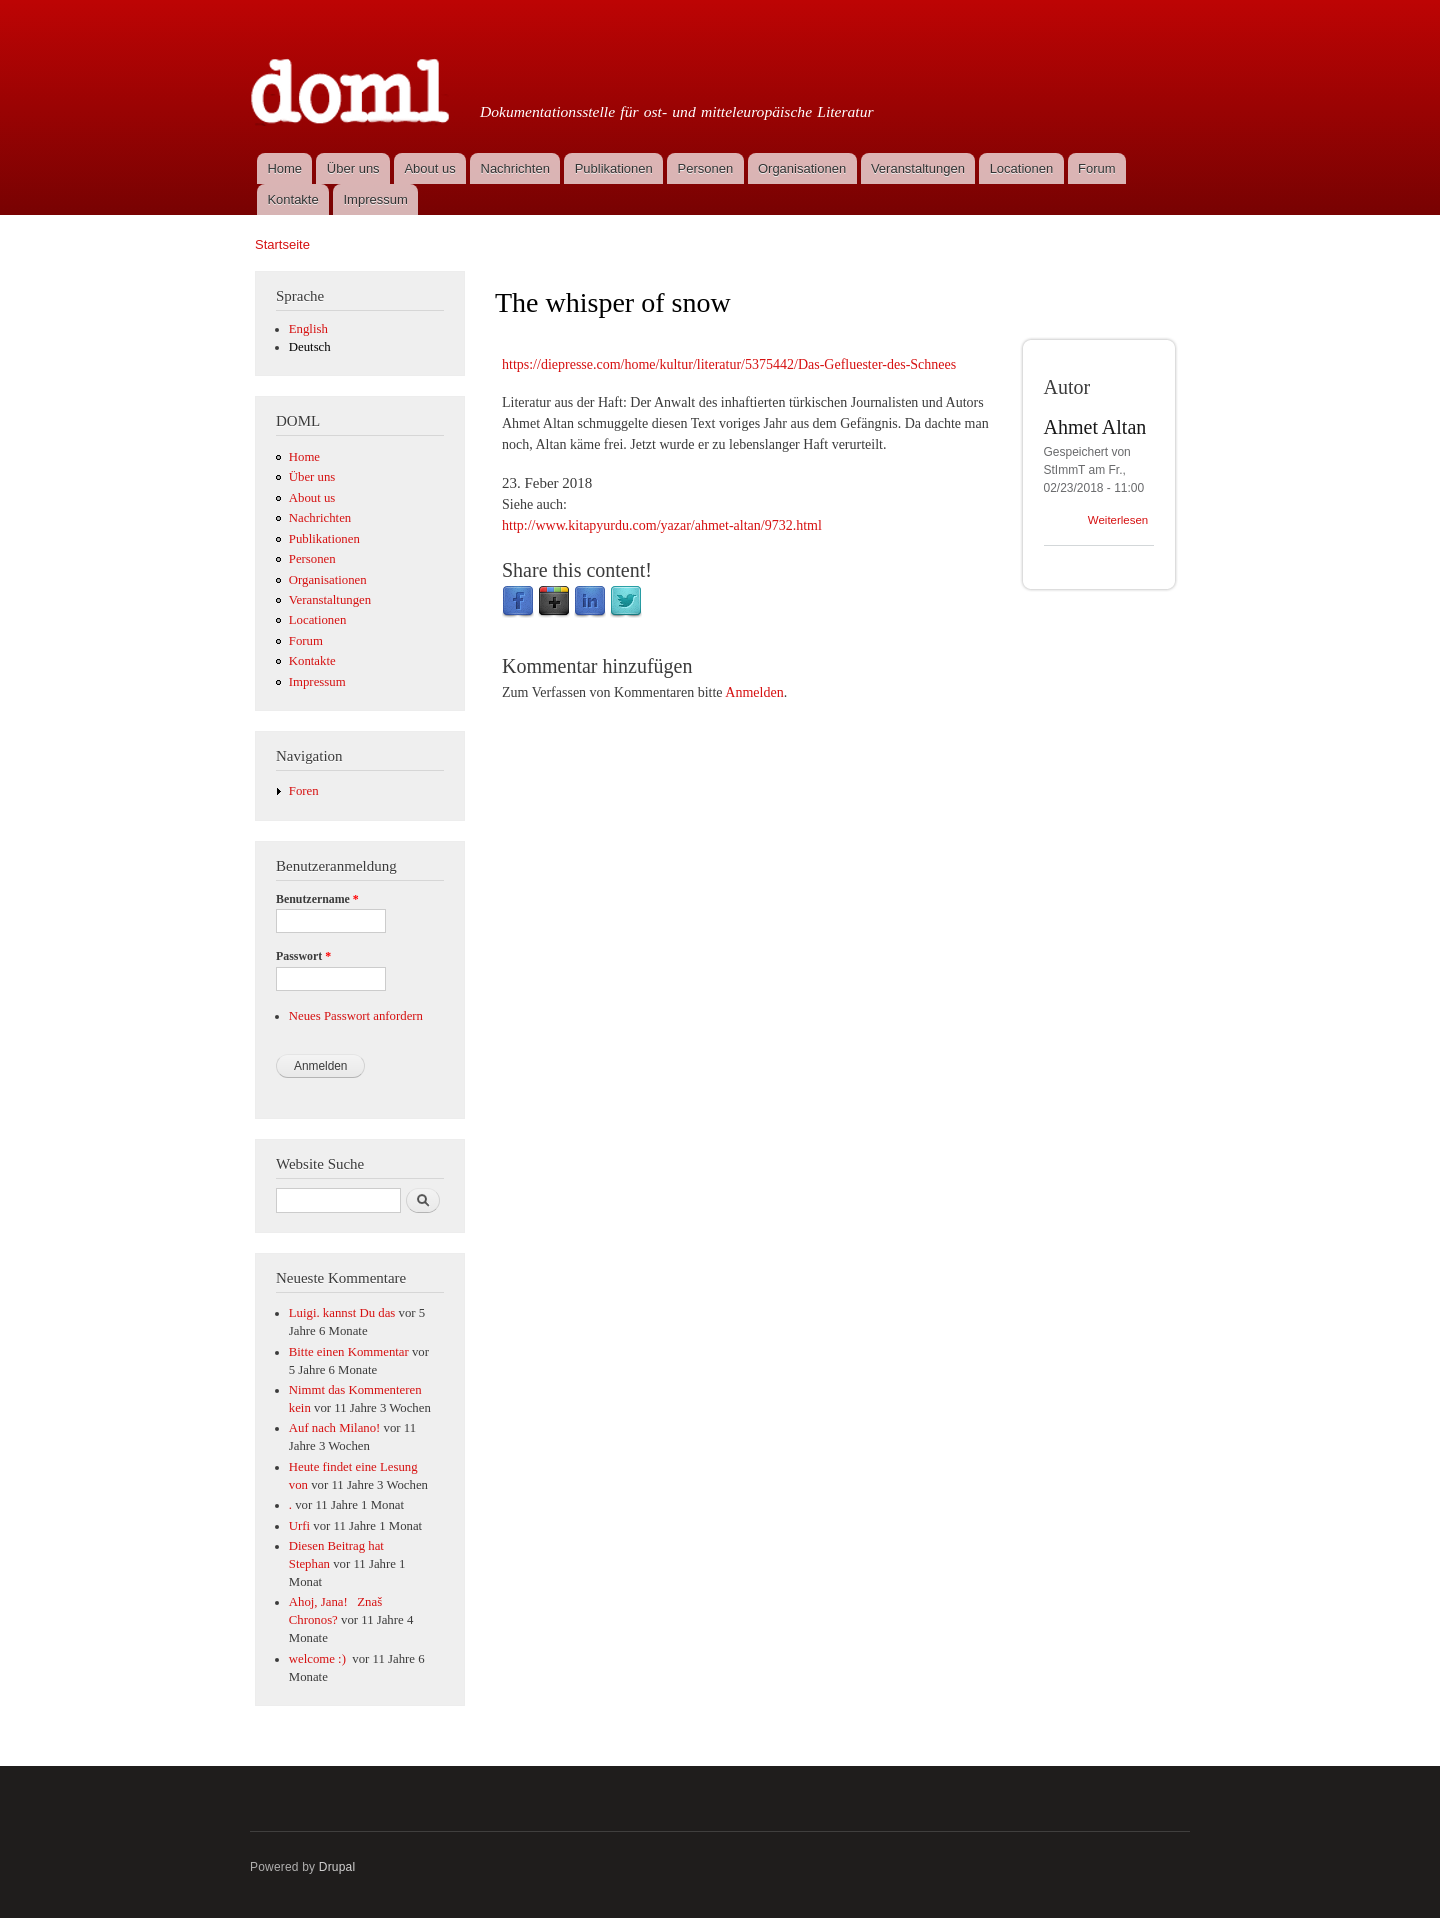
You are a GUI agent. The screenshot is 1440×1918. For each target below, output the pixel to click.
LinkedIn (590, 602)
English (308, 329)
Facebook (518, 602)
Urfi (299, 1526)
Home (284, 168)
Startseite (282, 244)
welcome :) (319, 1659)
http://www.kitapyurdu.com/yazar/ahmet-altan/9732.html (662, 525)
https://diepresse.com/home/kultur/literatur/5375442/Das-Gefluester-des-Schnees (729, 364)
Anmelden (754, 692)
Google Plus (554, 602)
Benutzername (317, 899)
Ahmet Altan (1095, 427)
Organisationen (802, 168)
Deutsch (310, 347)
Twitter (626, 602)
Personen (706, 168)
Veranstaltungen (918, 168)
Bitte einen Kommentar (349, 1352)
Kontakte (292, 199)
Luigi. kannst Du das (342, 1313)
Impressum (376, 199)
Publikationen (614, 168)
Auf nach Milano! (335, 1428)
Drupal (337, 1867)
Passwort (303, 956)
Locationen (1022, 168)
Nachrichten (515, 168)
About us (429, 168)
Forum (1097, 168)
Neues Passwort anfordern (356, 1016)
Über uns (353, 168)
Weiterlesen (1118, 520)
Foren (304, 791)
